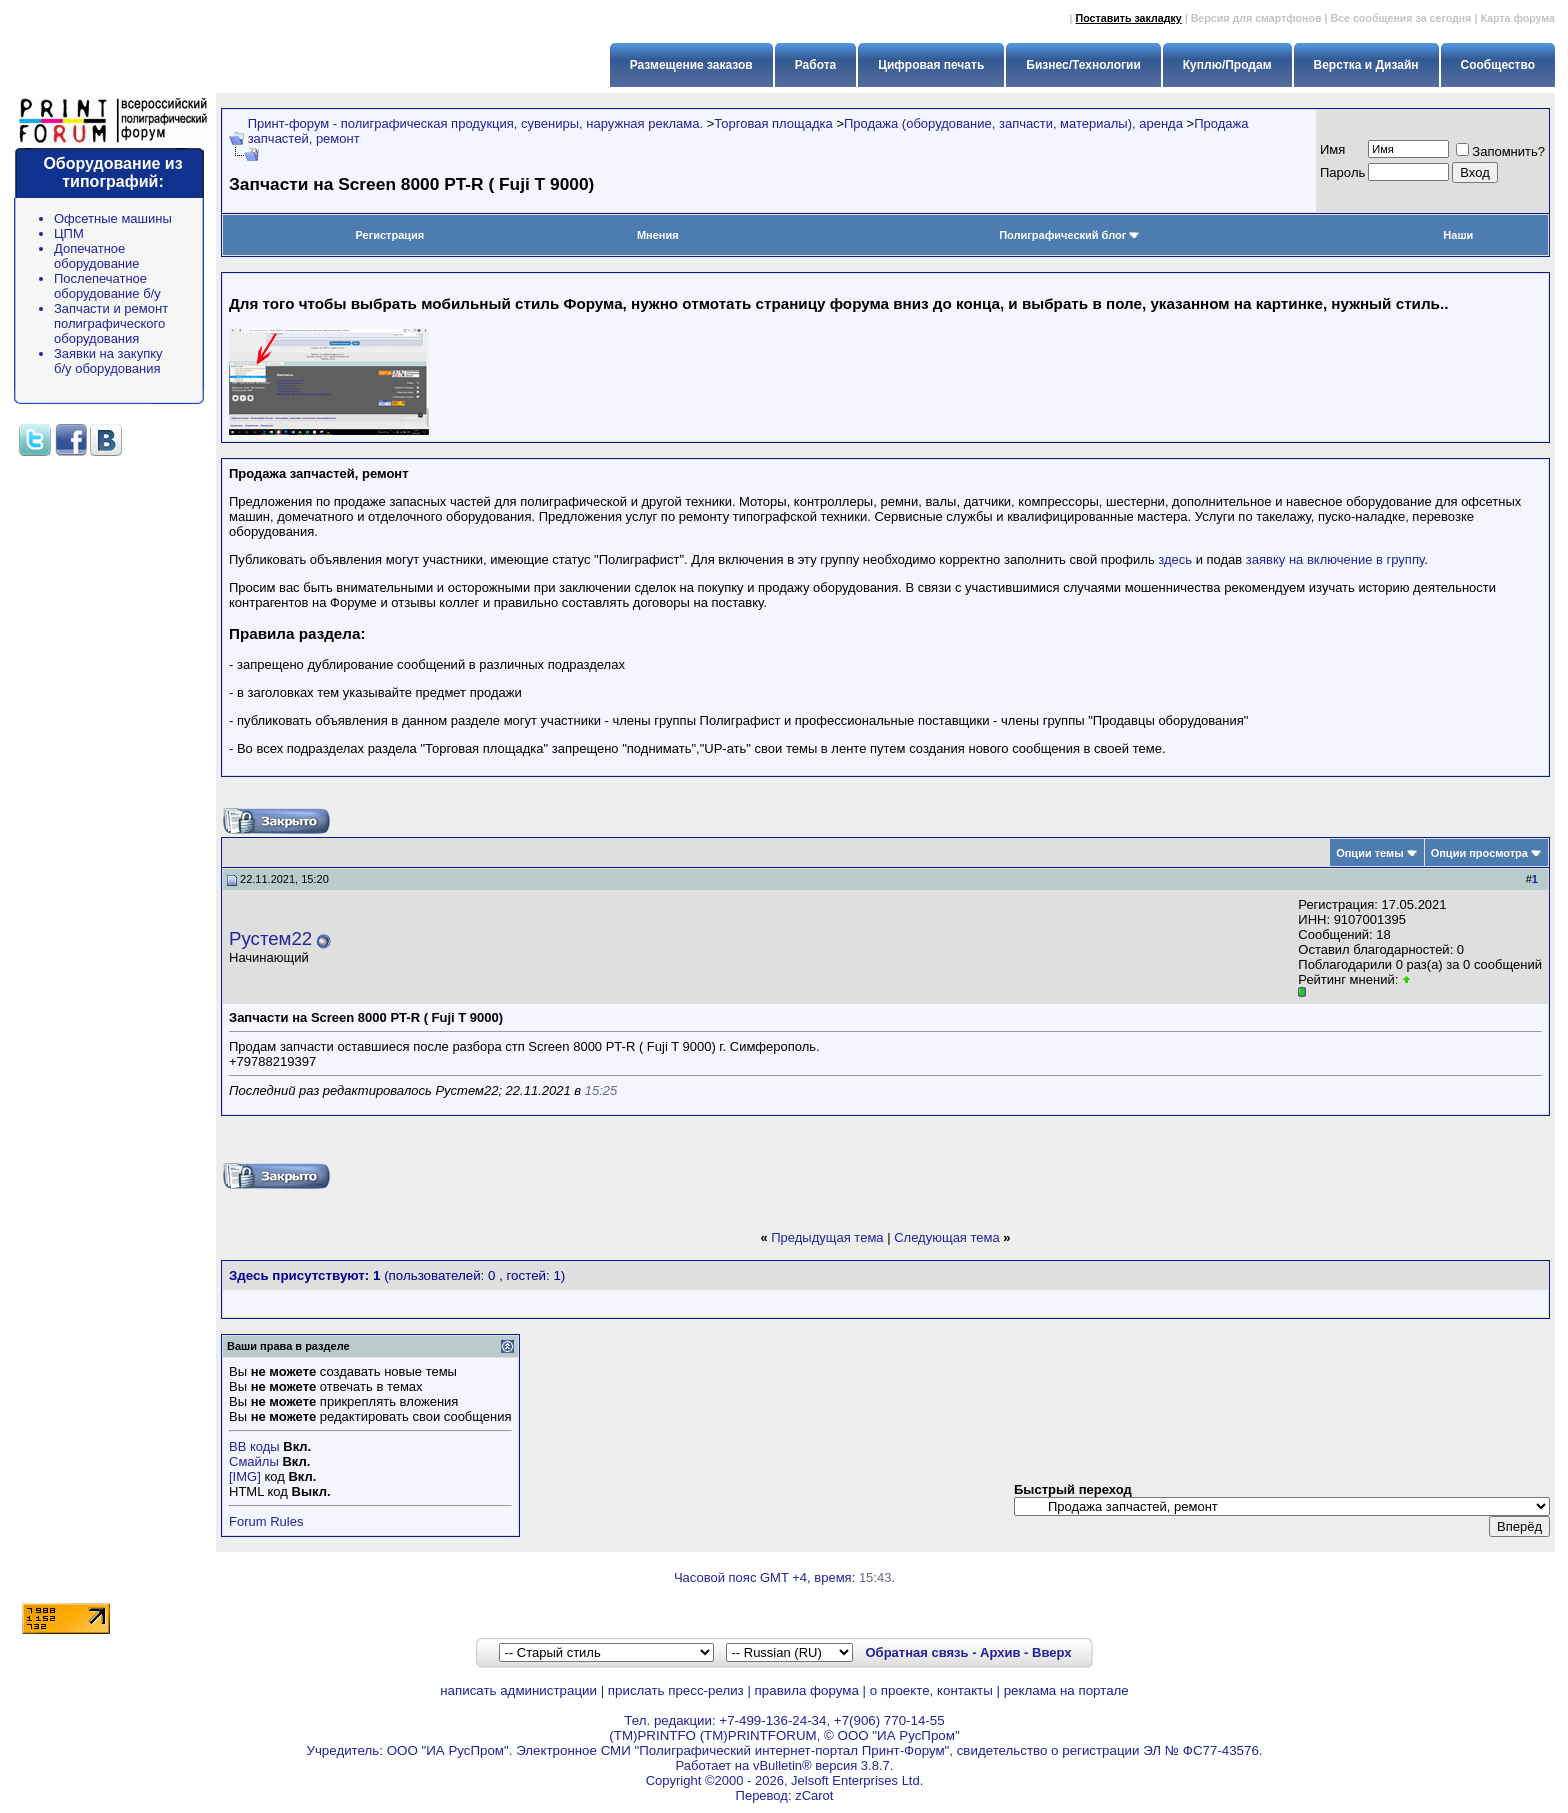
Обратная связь (916, 1652)
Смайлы (254, 1461)
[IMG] (245, 1476)
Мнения (658, 235)
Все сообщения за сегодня (1400, 18)
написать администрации (518, 1690)
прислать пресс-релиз (676, 1690)
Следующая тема (947, 1237)
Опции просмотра (1479, 853)
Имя (1332, 149)
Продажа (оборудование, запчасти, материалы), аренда (1013, 123)
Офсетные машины (113, 218)
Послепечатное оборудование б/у (107, 286)
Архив (1000, 1652)
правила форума (807, 1690)
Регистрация (389, 235)
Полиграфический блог (1069, 235)
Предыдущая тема (827, 1237)
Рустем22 (270, 938)
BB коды (254, 1446)
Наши (1458, 235)
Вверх (1051, 1652)
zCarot (814, 1795)
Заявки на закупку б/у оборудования (108, 361)
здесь (1175, 559)
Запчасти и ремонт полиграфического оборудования (111, 323)
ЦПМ (69, 233)
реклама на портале (1066, 1690)
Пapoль (1342, 172)
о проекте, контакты (931, 1690)
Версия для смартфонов (1256, 18)
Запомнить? (1500, 151)
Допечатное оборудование (97, 256)
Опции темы (1369, 853)
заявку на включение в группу (1335, 559)
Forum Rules (266, 1521)
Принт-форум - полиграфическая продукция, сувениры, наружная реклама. (475, 123)
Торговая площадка (773, 123)
